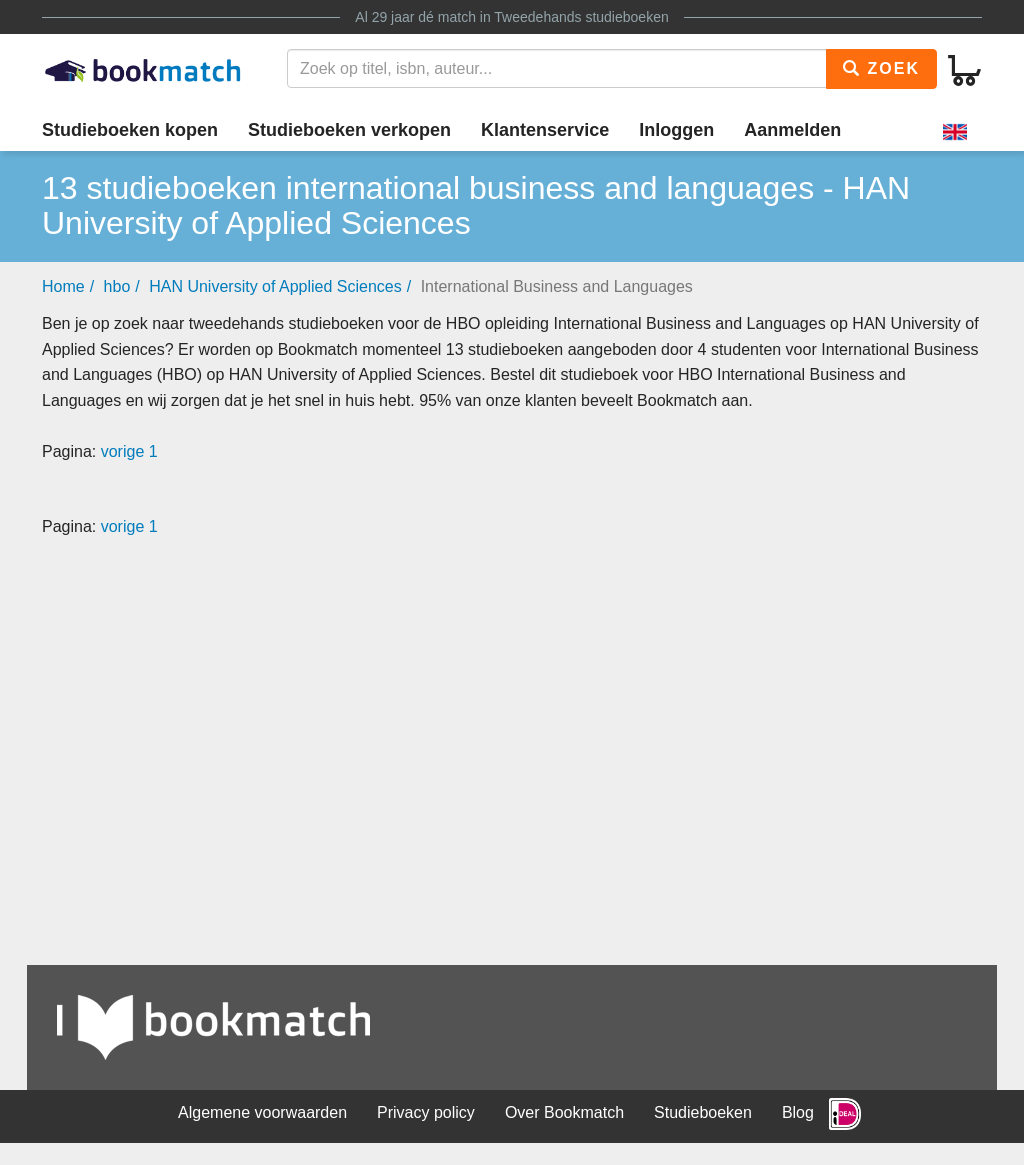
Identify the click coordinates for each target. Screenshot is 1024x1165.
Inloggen (676, 130)
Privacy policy (426, 1112)
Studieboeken (703, 1112)
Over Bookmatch (564, 1112)
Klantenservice (545, 130)
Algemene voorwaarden (262, 1112)
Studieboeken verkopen (349, 130)
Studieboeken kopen (130, 130)
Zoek (881, 68)
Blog (798, 1112)
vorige (123, 451)
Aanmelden (792, 130)
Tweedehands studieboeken (581, 17)
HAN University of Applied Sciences (275, 286)
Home (63, 286)
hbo (117, 286)
